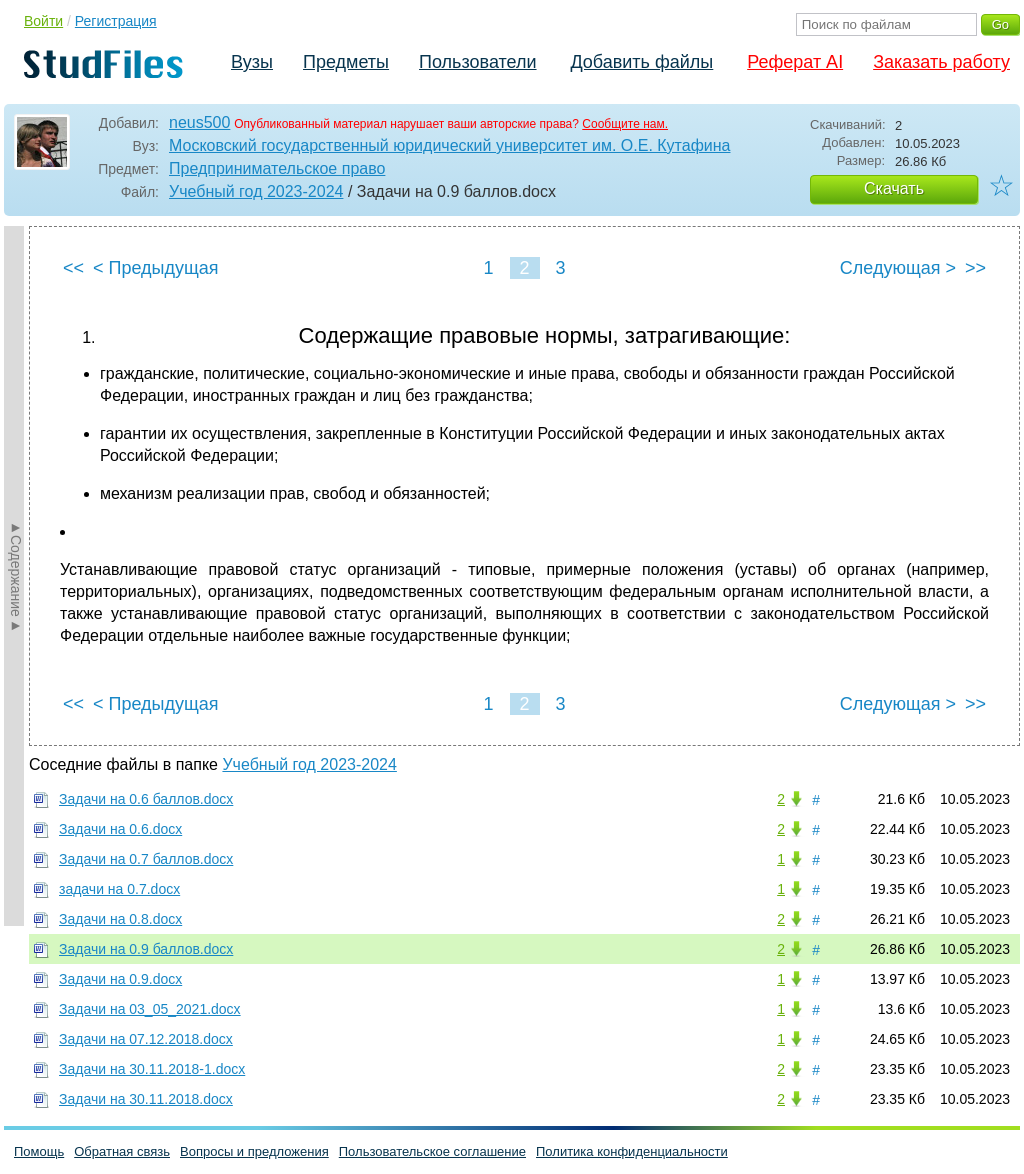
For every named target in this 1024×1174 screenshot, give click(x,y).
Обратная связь (122, 1151)
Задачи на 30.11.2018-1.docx (152, 1069)
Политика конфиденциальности (632, 1151)
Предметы (346, 62)
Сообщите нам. (625, 124)
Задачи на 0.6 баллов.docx (146, 799)
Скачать (894, 188)
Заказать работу (941, 62)
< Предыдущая (156, 268)
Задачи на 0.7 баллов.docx (146, 859)
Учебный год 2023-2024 (256, 191)
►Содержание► (16, 576)
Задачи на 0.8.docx (120, 919)
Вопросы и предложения (254, 1151)
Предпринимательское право (277, 168)
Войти (43, 21)
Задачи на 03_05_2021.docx (150, 1009)
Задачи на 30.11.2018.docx (146, 1099)
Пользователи (477, 62)
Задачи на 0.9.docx (120, 979)
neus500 (199, 122)
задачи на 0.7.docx (119, 889)
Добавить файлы (641, 62)
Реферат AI (795, 62)
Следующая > (898, 268)
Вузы (252, 62)
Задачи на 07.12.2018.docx (146, 1039)
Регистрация (116, 21)
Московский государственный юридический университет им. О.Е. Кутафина (449, 145)
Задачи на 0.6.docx (120, 829)
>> (975, 268)
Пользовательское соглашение (432, 1151)
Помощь (39, 1151)
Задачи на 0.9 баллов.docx (146, 949)
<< (73, 268)
